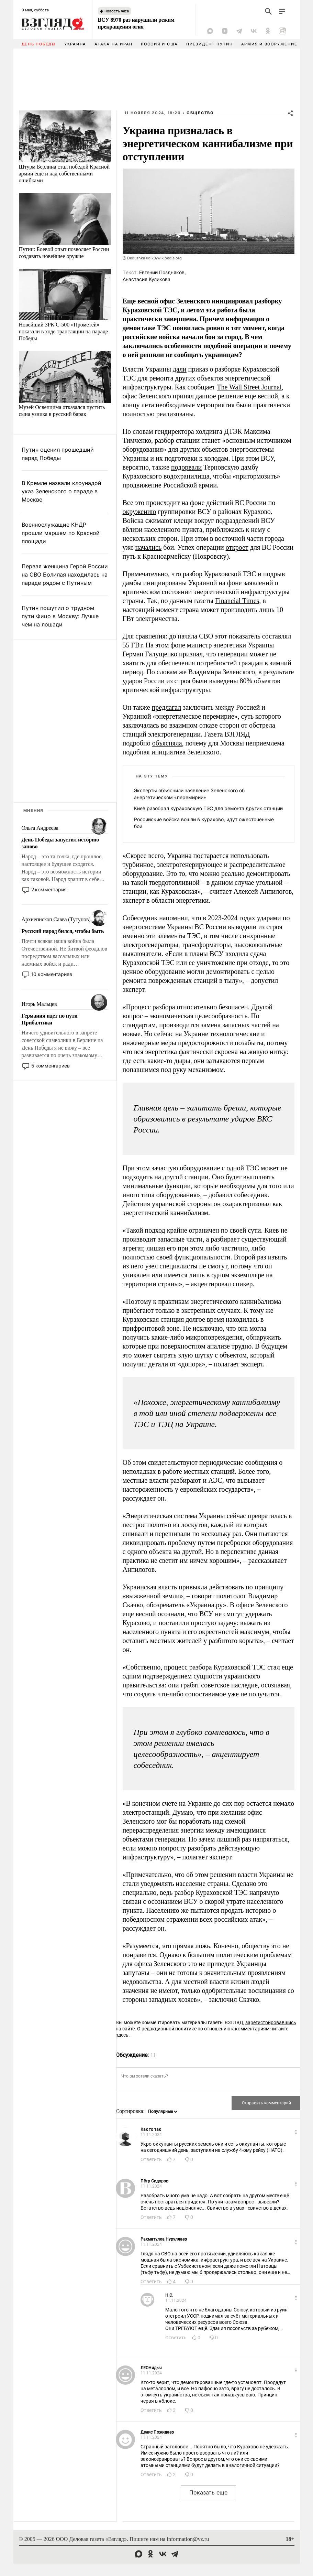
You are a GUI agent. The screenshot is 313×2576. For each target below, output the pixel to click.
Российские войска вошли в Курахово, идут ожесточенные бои (204, 822)
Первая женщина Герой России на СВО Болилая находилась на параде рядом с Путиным (65, 574)
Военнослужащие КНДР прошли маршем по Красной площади (61, 533)
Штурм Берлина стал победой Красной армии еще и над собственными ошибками (64, 173)
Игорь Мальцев (39, 1004)
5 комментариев (50, 1066)
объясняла (167, 743)
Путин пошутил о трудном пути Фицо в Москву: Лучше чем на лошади (60, 616)
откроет (237, 547)
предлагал (166, 707)
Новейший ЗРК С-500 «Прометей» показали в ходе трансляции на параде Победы (63, 331)
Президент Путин (209, 44)
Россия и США (159, 44)
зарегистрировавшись (270, 2022)
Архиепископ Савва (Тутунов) (56, 919)
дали (180, 369)
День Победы (39, 44)
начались (148, 547)
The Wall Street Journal (249, 387)
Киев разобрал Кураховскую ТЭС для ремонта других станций (208, 808)
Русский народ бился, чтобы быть (63, 931)
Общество (200, 112)
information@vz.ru (188, 2539)
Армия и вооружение (269, 44)
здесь (122, 2035)
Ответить (151, 2159)
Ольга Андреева (40, 828)
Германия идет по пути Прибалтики (50, 1019)
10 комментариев (51, 974)
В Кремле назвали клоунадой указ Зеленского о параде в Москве (61, 491)
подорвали (186, 467)
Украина (75, 44)
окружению (139, 511)
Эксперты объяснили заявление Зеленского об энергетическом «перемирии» (189, 793)
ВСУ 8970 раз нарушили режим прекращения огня (136, 23)
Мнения (33, 810)
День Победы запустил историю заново (60, 843)
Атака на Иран (113, 44)
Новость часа (116, 11)
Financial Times (237, 600)
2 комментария (49, 889)
